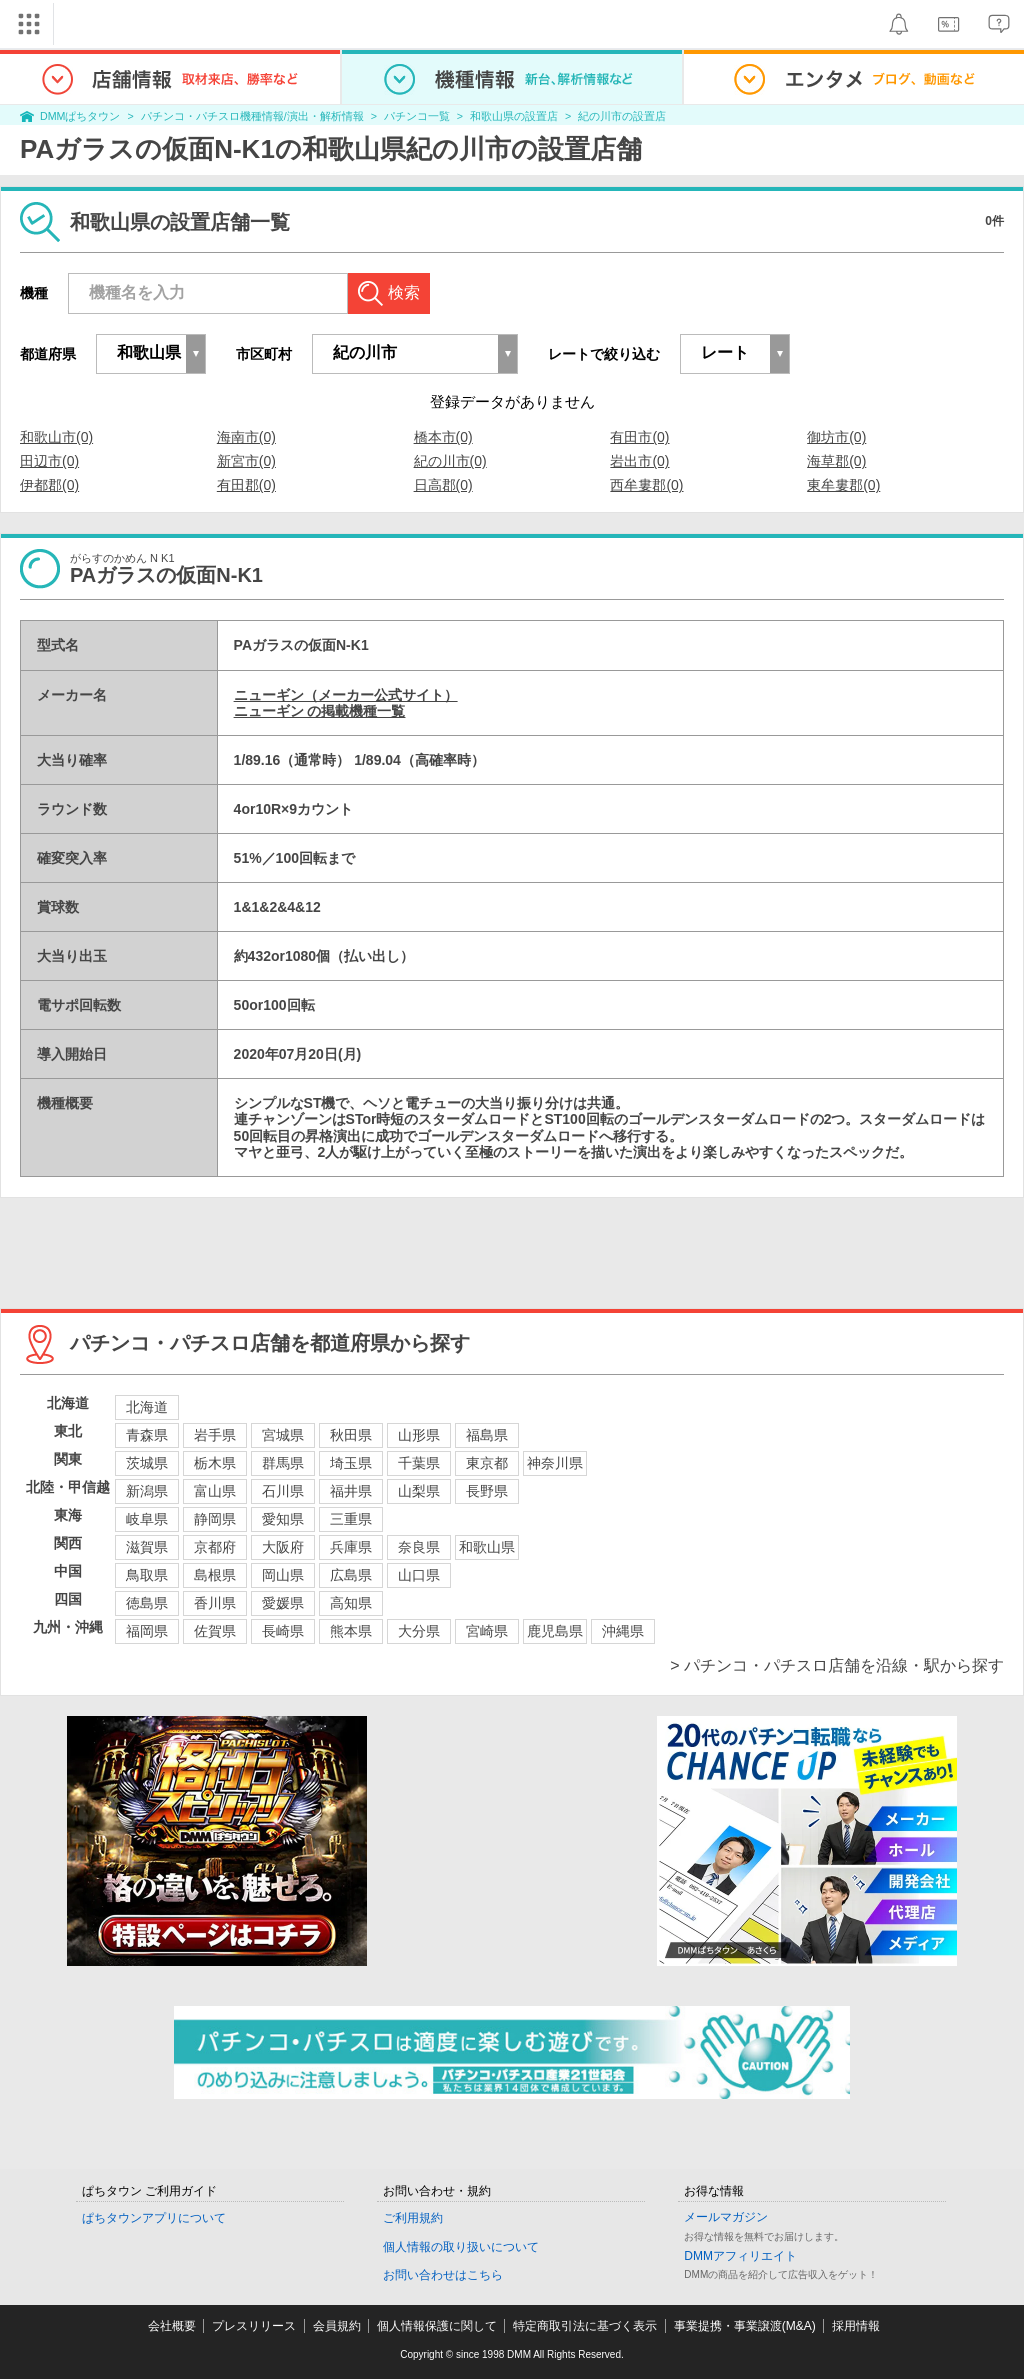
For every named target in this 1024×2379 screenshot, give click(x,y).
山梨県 (419, 1491)
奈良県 (419, 1547)
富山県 (215, 1491)
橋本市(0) (443, 437)
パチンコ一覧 (417, 116)
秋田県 (351, 1435)
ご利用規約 (413, 2218)
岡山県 (283, 1575)
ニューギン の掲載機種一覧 (320, 711)
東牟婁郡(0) (843, 485)
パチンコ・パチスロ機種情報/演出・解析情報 (252, 116)
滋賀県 (147, 1547)
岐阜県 (147, 1519)
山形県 (419, 1435)
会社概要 (172, 2326)
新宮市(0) (246, 461)
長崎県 (283, 1631)
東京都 (487, 1463)
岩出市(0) (639, 461)
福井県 (351, 1491)
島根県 (215, 1575)
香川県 (215, 1603)
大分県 (419, 1631)
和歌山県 (487, 1547)
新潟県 (147, 1491)
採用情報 (856, 2326)
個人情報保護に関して (437, 2326)
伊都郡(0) (49, 485)
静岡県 (215, 1519)
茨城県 (147, 1463)
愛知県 (283, 1519)
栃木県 (215, 1463)
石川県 (283, 1491)
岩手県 (215, 1435)
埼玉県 (351, 1463)
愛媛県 (283, 1603)
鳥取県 (147, 1575)
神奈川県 (555, 1463)
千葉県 (419, 1463)
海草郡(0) (836, 461)
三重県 (351, 1519)
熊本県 (351, 1631)
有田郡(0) (246, 485)
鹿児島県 (555, 1631)
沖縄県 (623, 1631)
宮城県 (283, 1435)
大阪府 (283, 1547)
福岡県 (147, 1631)
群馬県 (283, 1463)
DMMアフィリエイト (740, 2256)
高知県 (351, 1603)
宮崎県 (487, 1631)
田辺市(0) (49, 461)
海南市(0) (246, 437)
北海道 (147, 1407)
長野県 (487, 1491)
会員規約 (337, 2326)
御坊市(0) (836, 437)
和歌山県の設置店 (514, 116)
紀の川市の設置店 (622, 116)
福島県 (487, 1435)
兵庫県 (351, 1547)
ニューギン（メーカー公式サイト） (346, 695)
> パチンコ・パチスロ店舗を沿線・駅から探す (837, 1665)
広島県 (351, 1575)
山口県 (419, 1575)
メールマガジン (726, 2217)
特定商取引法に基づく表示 (585, 2326)
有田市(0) (639, 437)
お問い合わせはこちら (443, 2275)
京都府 (215, 1547)
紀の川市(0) (450, 461)
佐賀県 (215, 1631)
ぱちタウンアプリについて (154, 2218)
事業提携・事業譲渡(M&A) (745, 2326)
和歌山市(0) (56, 437)
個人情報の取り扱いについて (461, 2247)
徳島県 (147, 1603)
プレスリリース (254, 2326)
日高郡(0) (443, 485)
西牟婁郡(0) (646, 485)
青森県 (147, 1435)
